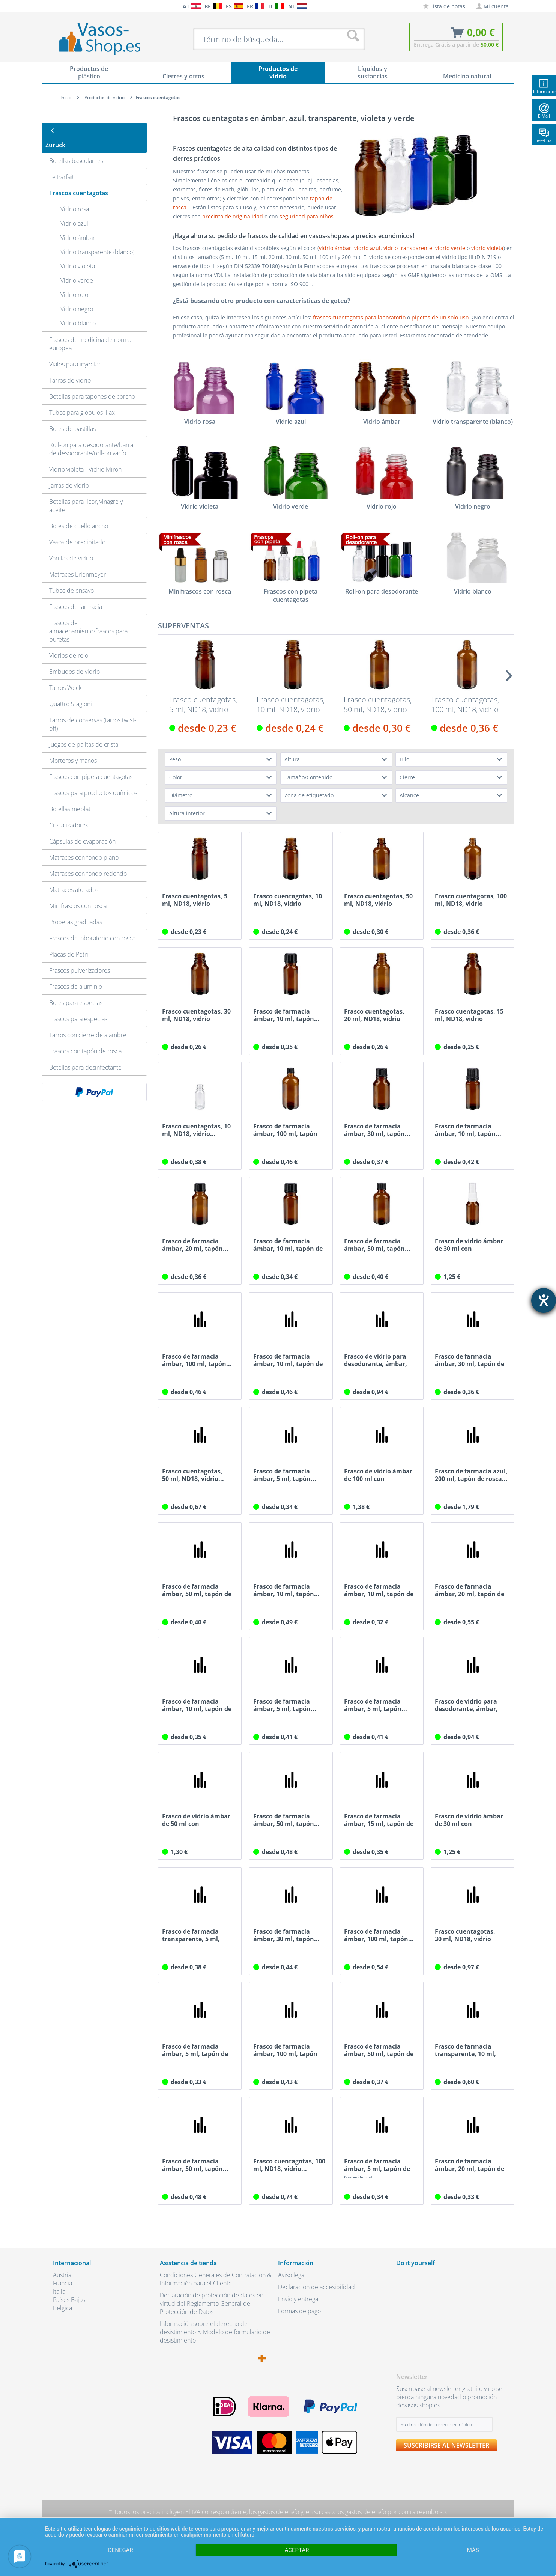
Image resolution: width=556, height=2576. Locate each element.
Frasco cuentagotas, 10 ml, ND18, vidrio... (196, 1130)
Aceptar (297, 2550)
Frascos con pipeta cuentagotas (90, 762)
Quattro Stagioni (70, 689)
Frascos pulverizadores (79, 956)
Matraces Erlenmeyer (77, 560)
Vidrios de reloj (69, 641)
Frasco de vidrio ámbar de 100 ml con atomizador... (378, 1475)
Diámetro (180, 795)
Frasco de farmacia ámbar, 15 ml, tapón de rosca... (378, 1820)
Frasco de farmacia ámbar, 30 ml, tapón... (377, 1130)
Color (175, 777)
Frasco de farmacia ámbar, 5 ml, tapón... (284, 1475)
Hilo (404, 759)
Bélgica (62, 2308)
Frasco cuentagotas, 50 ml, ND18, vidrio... (193, 1475)
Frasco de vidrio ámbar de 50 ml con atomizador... (196, 1820)
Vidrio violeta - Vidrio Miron (85, 455)
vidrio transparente (407, 248)
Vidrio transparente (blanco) (97, 237)
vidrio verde (451, 248)
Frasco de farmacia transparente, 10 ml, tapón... (465, 2050)
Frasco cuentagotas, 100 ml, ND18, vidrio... (289, 2165)
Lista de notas (444, 6)
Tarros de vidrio (70, 366)
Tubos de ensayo (71, 576)
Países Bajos (69, 2300)
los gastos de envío (274, 2512)
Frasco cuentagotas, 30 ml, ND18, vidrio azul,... (465, 1935)
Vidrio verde (76, 266)
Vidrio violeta (77, 252)
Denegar (120, 2550)
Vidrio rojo (74, 280)
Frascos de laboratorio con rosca (92, 924)
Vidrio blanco (78, 309)
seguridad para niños (307, 216)
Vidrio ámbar (77, 223)
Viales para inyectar (75, 350)
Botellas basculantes (76, 146)
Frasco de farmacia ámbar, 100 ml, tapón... (197, 1360)
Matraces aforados (73, 875)
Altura (292, 759)
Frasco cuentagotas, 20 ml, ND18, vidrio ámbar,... (374, 1015)
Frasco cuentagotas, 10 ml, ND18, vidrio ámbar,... (291, 704)
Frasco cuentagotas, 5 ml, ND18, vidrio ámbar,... (203, 704)
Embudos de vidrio (74, 657)
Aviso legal (292, 2275)
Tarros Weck (65, 673)
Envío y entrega (298, 2299)
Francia (62, 2283)
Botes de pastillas (72, 414)
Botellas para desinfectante (85, 1053)
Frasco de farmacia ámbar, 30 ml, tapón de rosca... (469, 1360)
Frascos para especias (78, 1004)
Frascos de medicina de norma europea (90, 329)
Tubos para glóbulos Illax (82, 398)
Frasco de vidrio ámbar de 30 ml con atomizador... (469, 1245)
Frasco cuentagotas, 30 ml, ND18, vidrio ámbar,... (196, 1015)
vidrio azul (367, 248)
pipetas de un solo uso (440, 317)
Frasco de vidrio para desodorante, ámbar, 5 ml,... (466, 1705)
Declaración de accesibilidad (316, 2287)
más (473, 2550)
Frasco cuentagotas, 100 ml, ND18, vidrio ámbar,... (465, 704)
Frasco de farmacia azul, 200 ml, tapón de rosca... (471, 1475)
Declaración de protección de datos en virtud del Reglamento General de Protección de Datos (211, 2303)
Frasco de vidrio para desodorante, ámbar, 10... (375, 1360)
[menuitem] (57, 6)
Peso (175, 759)
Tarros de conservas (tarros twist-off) (92, 710)
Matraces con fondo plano (84, 843)
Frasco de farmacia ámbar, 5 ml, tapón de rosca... (195, 2050)
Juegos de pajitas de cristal (84, 730)
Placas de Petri (68, 940)
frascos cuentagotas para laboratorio (359, 317)
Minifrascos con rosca (78, 891)
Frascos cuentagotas (78, 179)
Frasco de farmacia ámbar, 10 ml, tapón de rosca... (288, 1245)
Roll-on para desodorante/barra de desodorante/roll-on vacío (91, 434)
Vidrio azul (74, 209)
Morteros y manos (73, 746)
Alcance (409, 795)
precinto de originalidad (232, 216)
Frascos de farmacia (75, 592)
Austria (62, 2275)
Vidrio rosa (74, 195)
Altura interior (187, 813)
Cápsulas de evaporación (82, 827)
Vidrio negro (76, 295)
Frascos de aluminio (75, 972)
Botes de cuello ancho (78, 512)
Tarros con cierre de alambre (87, 1021)
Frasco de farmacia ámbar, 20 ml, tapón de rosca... (469, 1590)
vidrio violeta (487, 248)
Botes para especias (75, 988)
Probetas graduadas (75, 908)
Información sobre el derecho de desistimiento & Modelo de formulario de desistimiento (215, 2332)
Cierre (407, 777)
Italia (59, 2292)
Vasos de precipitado (77, 528)
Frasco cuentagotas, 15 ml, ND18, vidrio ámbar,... (469, 1015)
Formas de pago (299, 2311)
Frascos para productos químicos (93, 778)
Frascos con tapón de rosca (85, 1037)
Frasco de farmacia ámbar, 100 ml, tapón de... (285, 1130)
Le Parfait (61, 162)
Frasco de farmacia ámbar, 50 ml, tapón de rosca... (196, 1590)
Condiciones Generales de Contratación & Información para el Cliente (215, 2279)
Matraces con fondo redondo (88, 859)
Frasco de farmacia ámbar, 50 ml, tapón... (377, 1245)
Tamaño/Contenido (308, 777)
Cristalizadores (68, 811)
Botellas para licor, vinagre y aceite (86, 491)
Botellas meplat (69, 795)
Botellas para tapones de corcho (92, 382)
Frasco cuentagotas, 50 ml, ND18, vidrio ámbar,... (378, 704)
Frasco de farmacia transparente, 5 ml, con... (191, 1935)
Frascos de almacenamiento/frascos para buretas (88, 616)
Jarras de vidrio (69, 471)
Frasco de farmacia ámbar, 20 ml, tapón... (195, 1245)
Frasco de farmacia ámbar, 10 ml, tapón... (286, 1015)
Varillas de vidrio (71, 544)
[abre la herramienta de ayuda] (543, 1300)
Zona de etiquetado (309, 795)
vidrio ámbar (335, 248)
